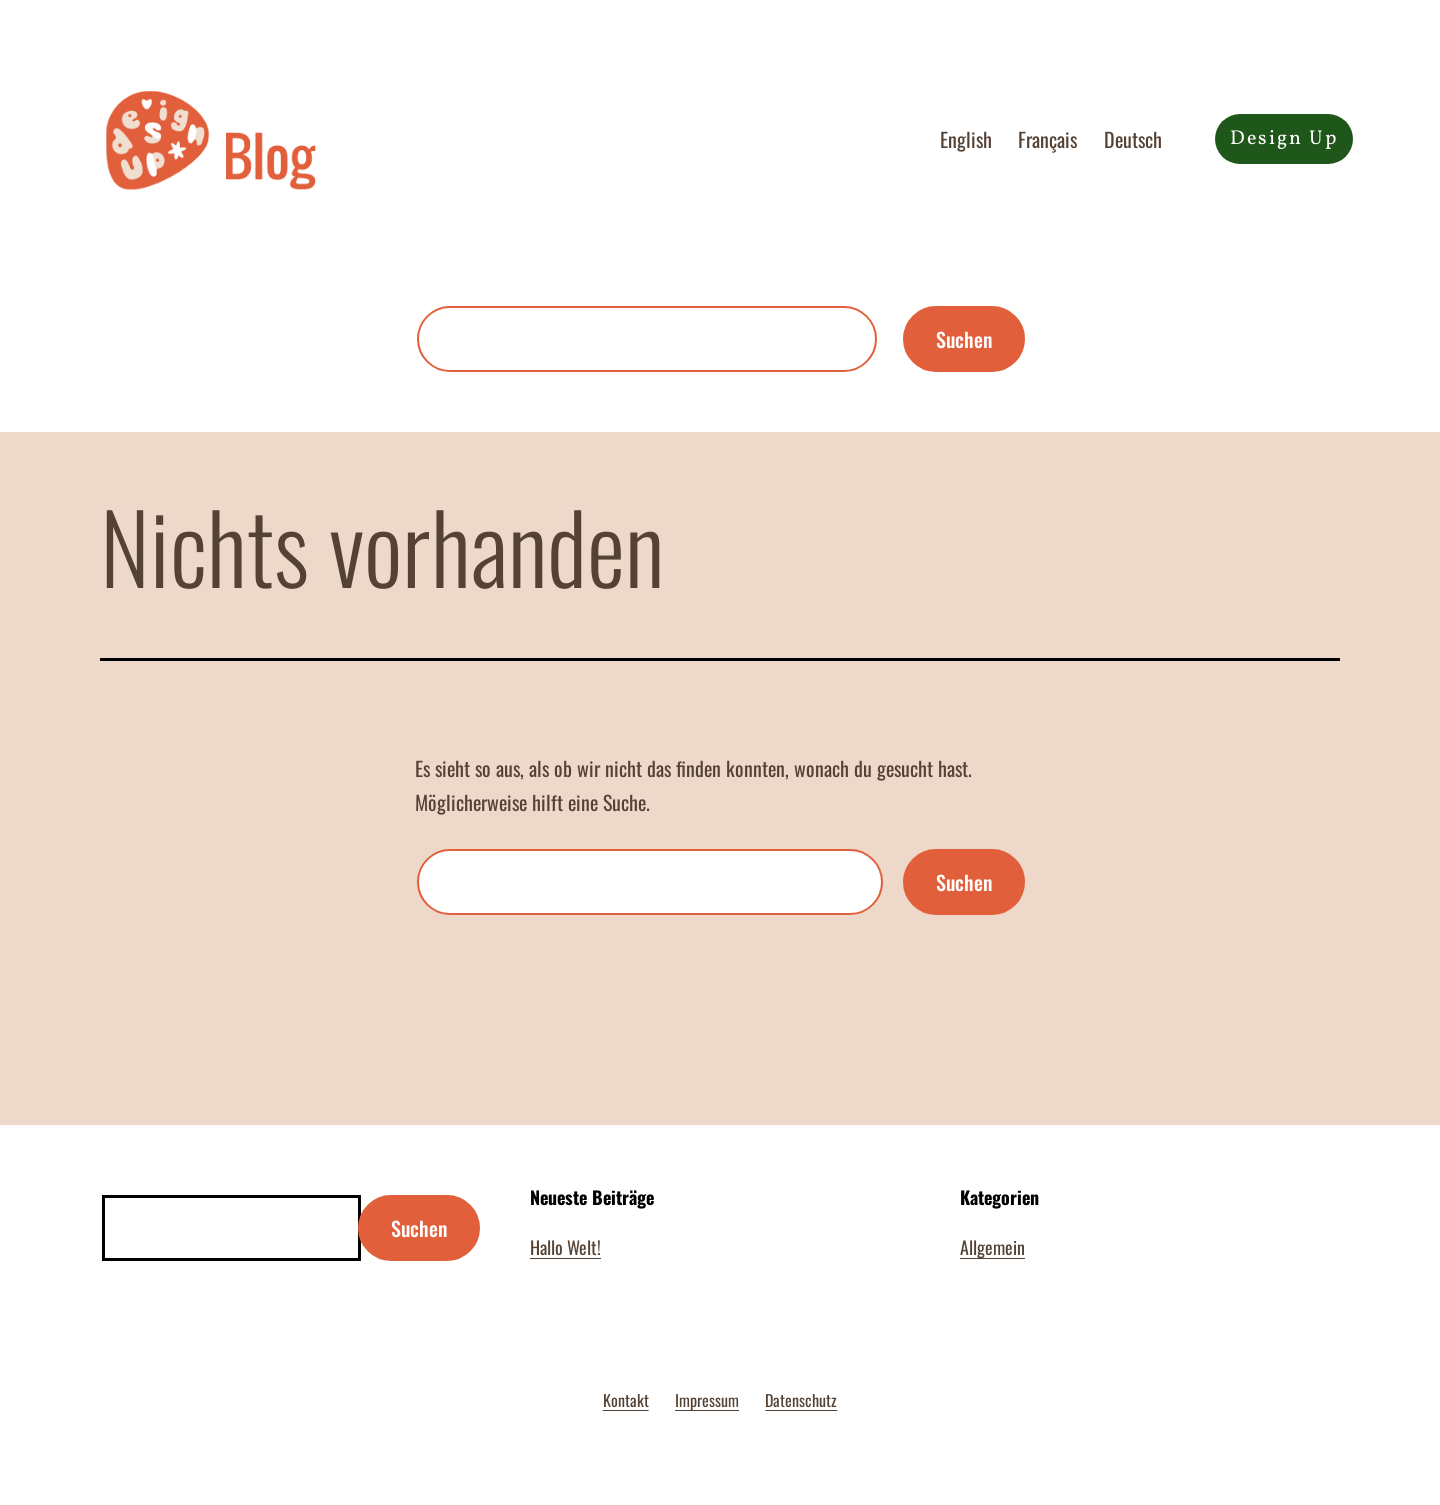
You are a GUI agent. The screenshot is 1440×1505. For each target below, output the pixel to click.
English (966, 139)
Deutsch (1133, 139)
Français (1047, 139)
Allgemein (992, 1247)
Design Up (1284, 139)
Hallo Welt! (565, 1247)
